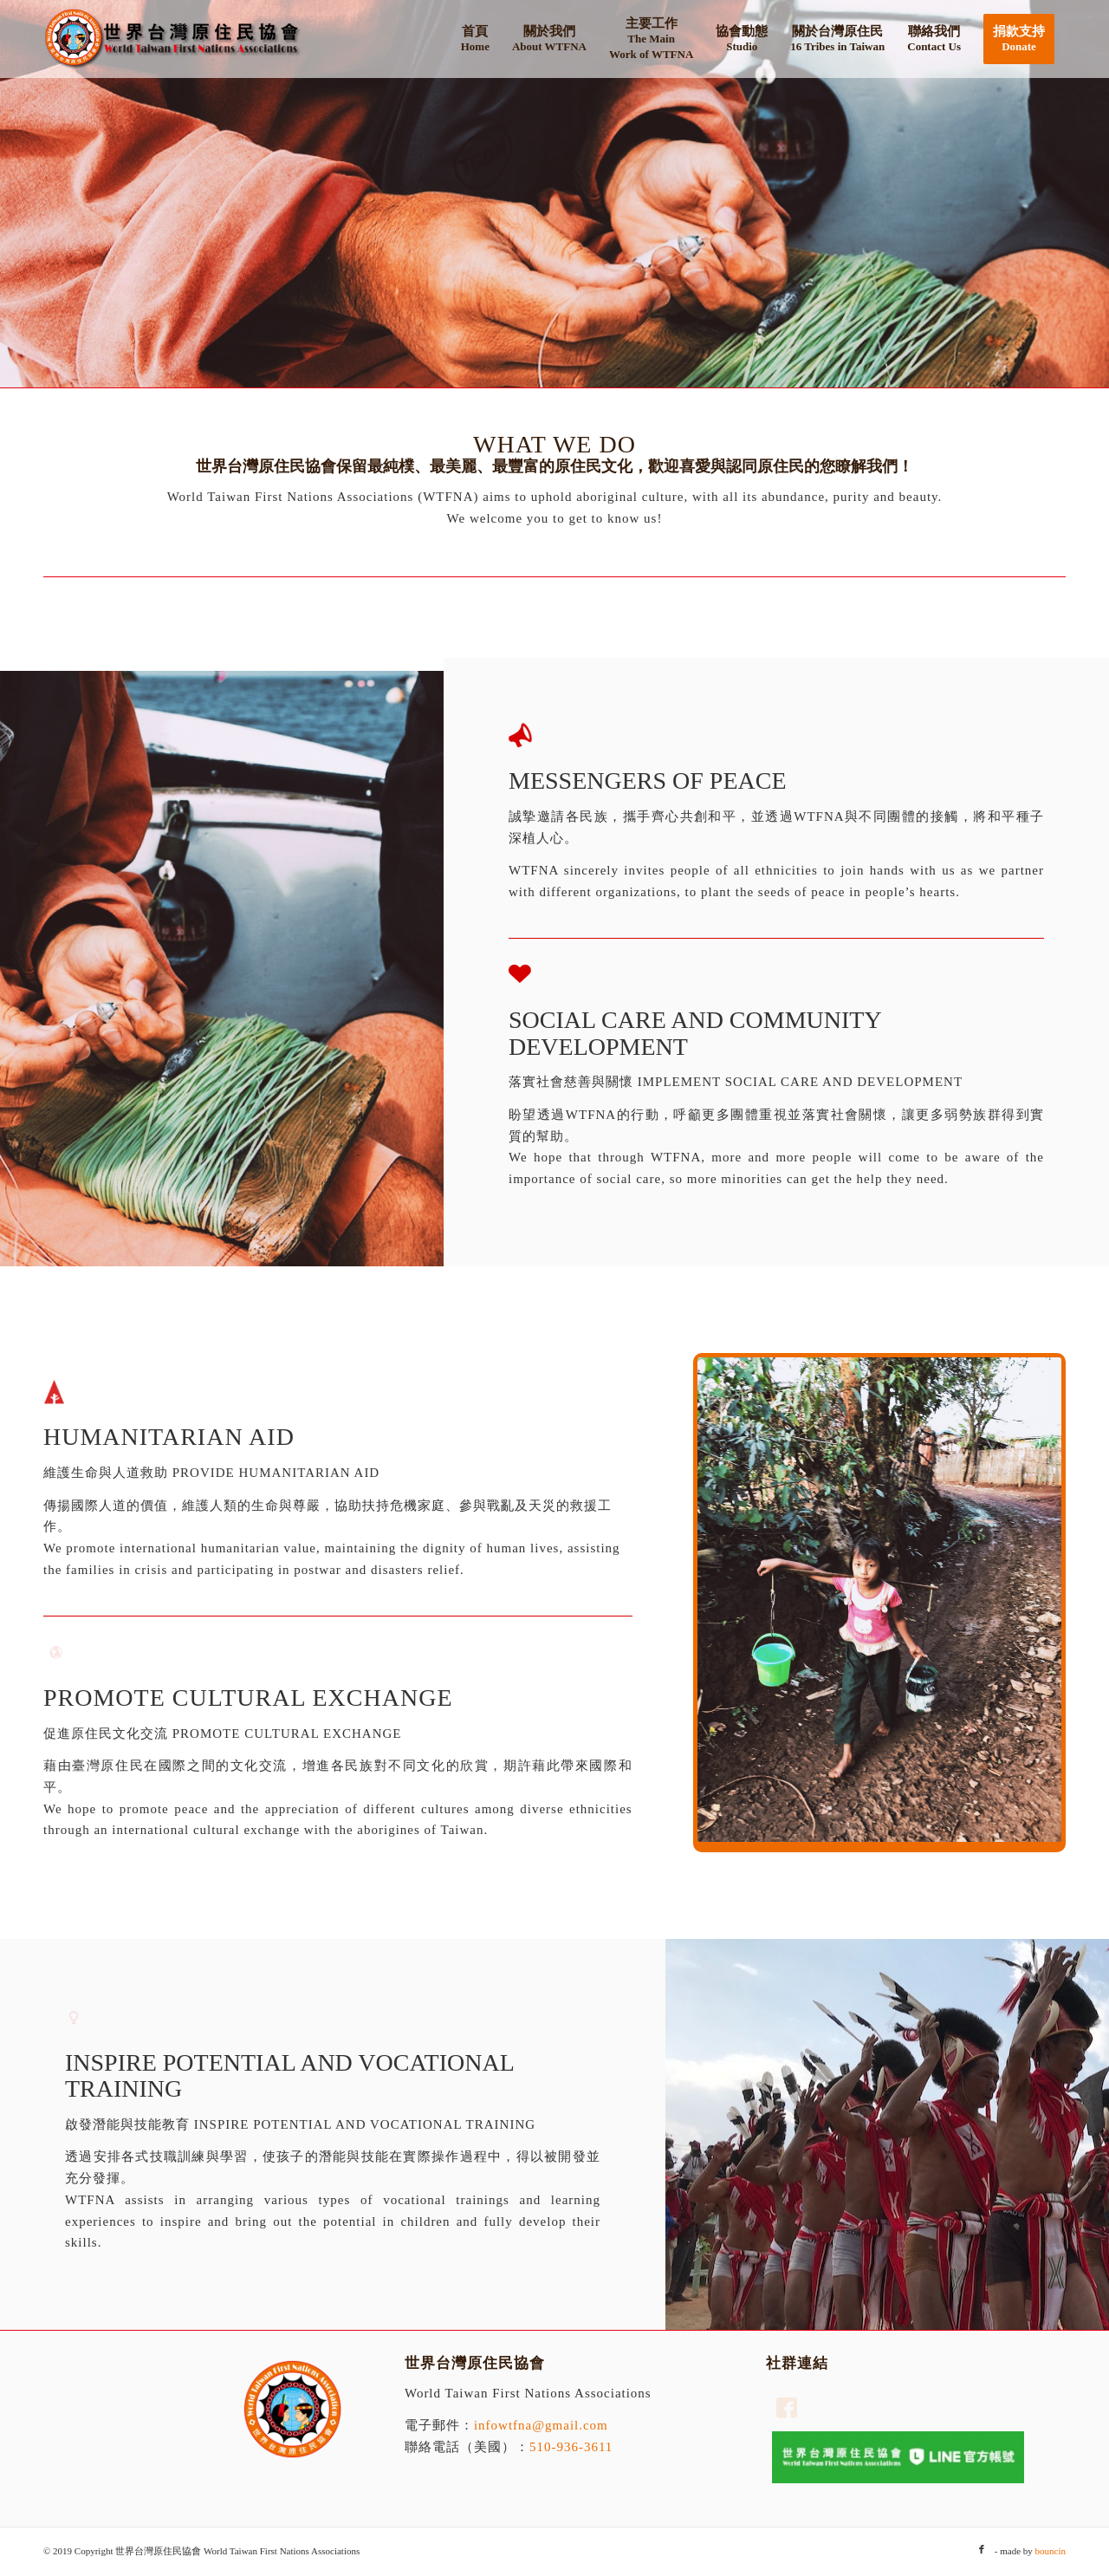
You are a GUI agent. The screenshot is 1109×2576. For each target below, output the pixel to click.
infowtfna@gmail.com (541, 2425)
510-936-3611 (571, 2447)
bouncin (1050, 2551)
